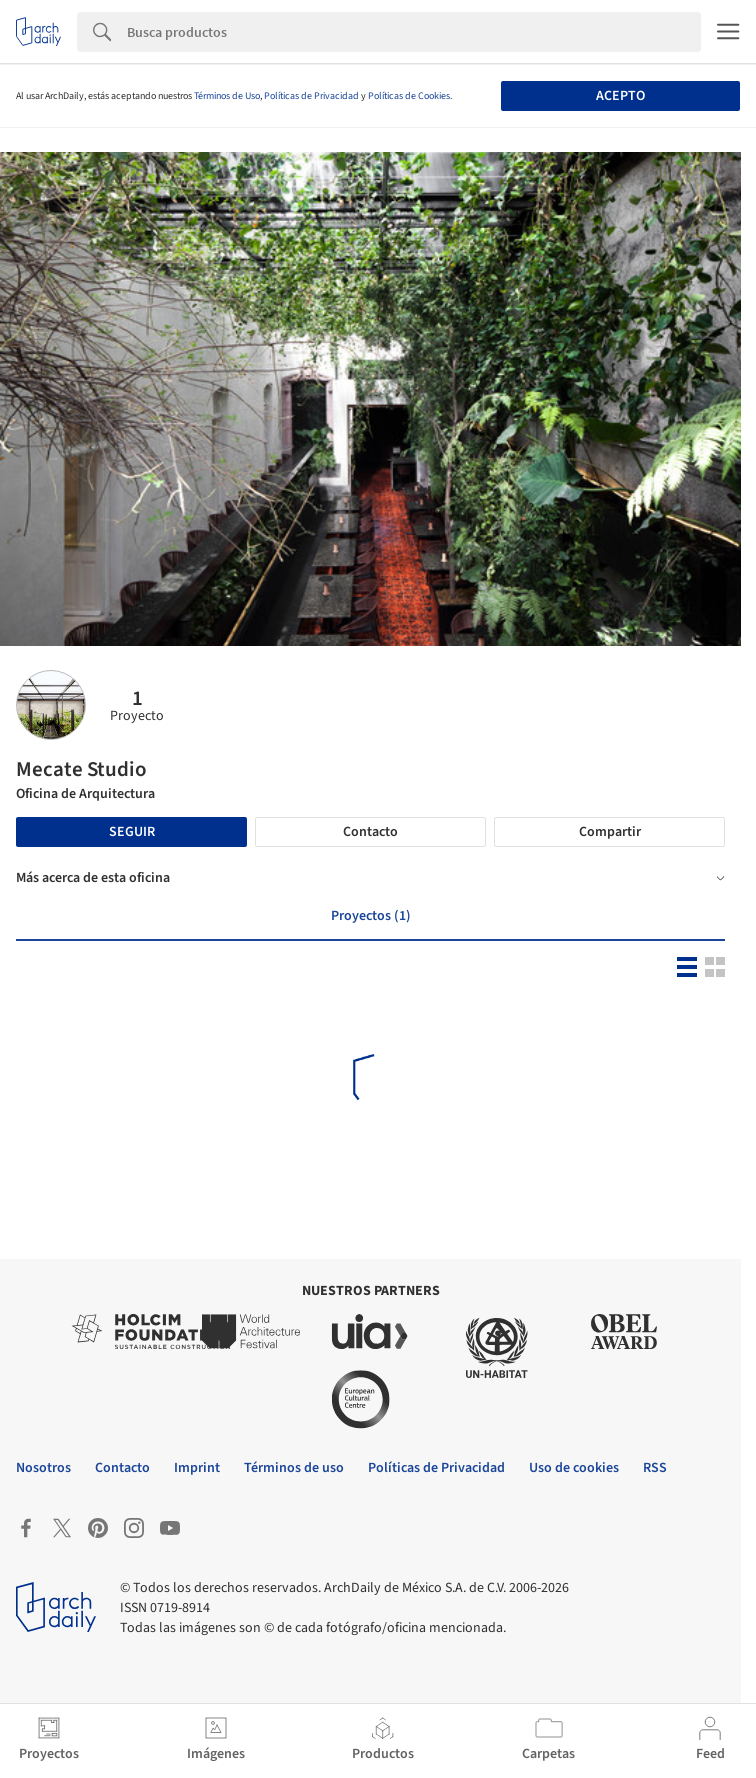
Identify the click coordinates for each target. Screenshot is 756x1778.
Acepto (620, 96)
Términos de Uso (227, 96)
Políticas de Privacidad (311, 96)
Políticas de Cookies (409, 96)
